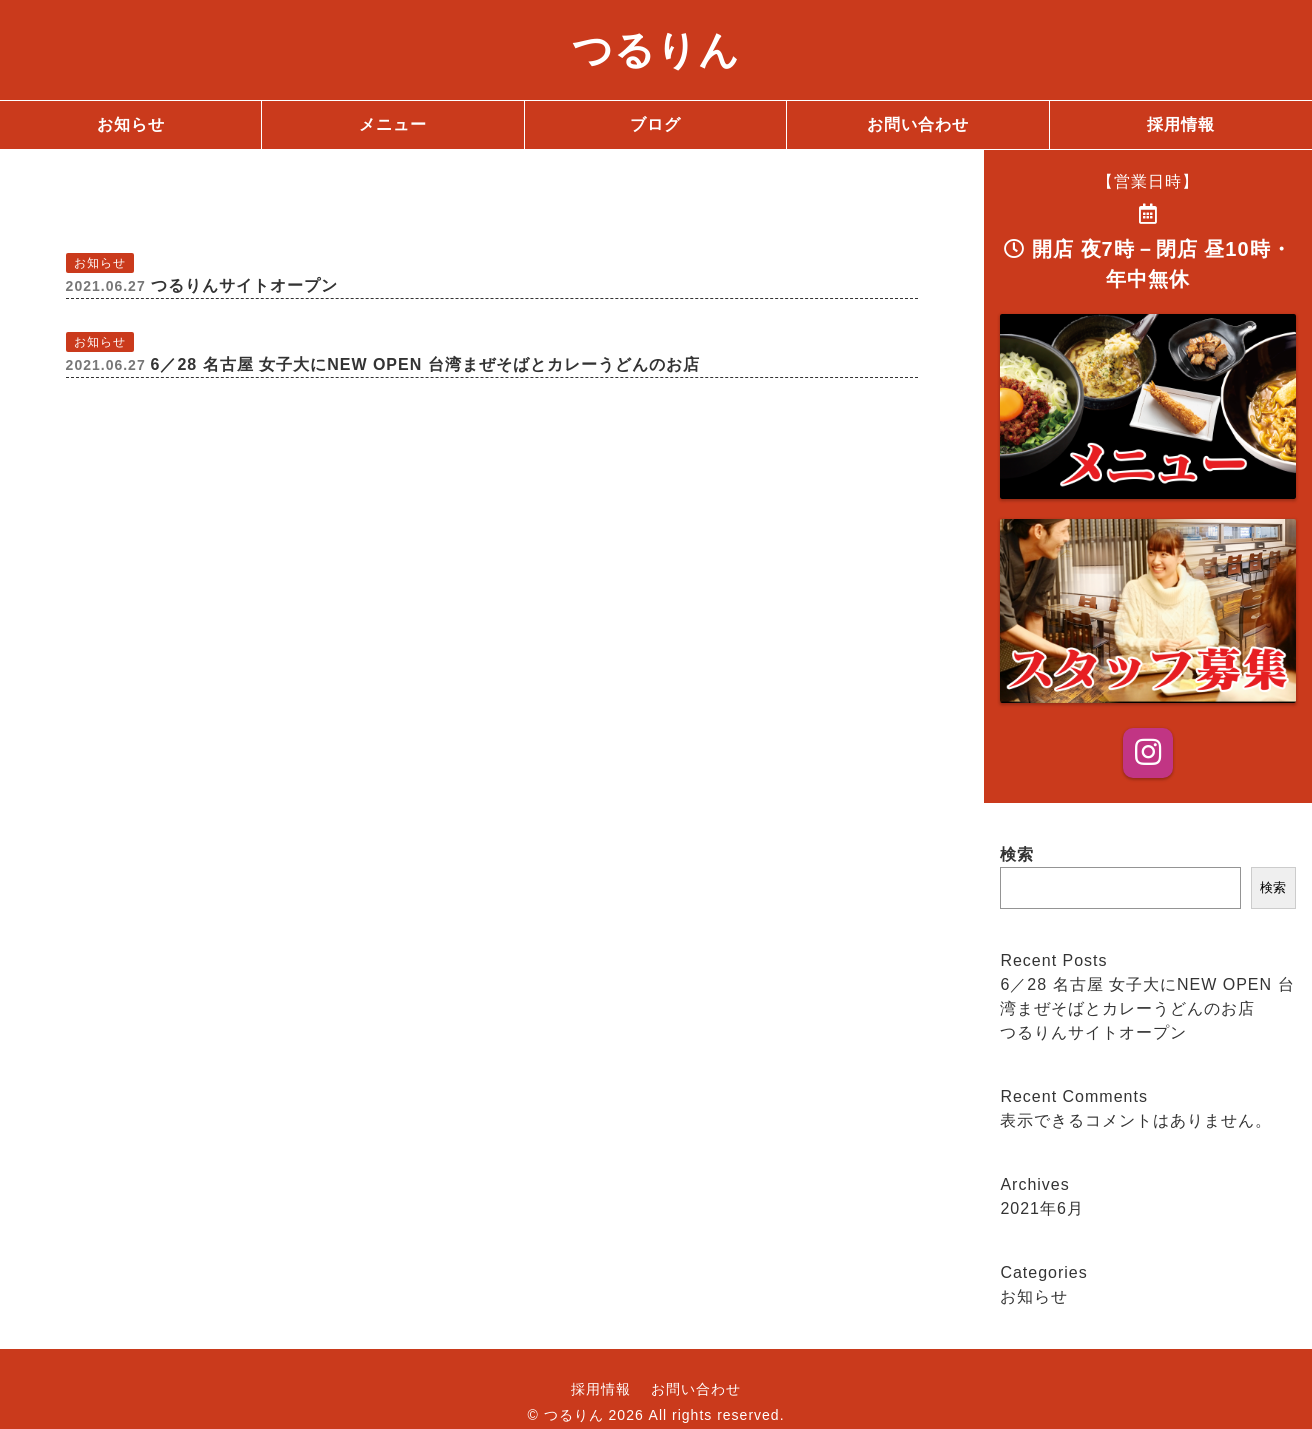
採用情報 (601, 1389)
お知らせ (1034, 1296)
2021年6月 (1042, 1208)
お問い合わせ (696, 1389)
